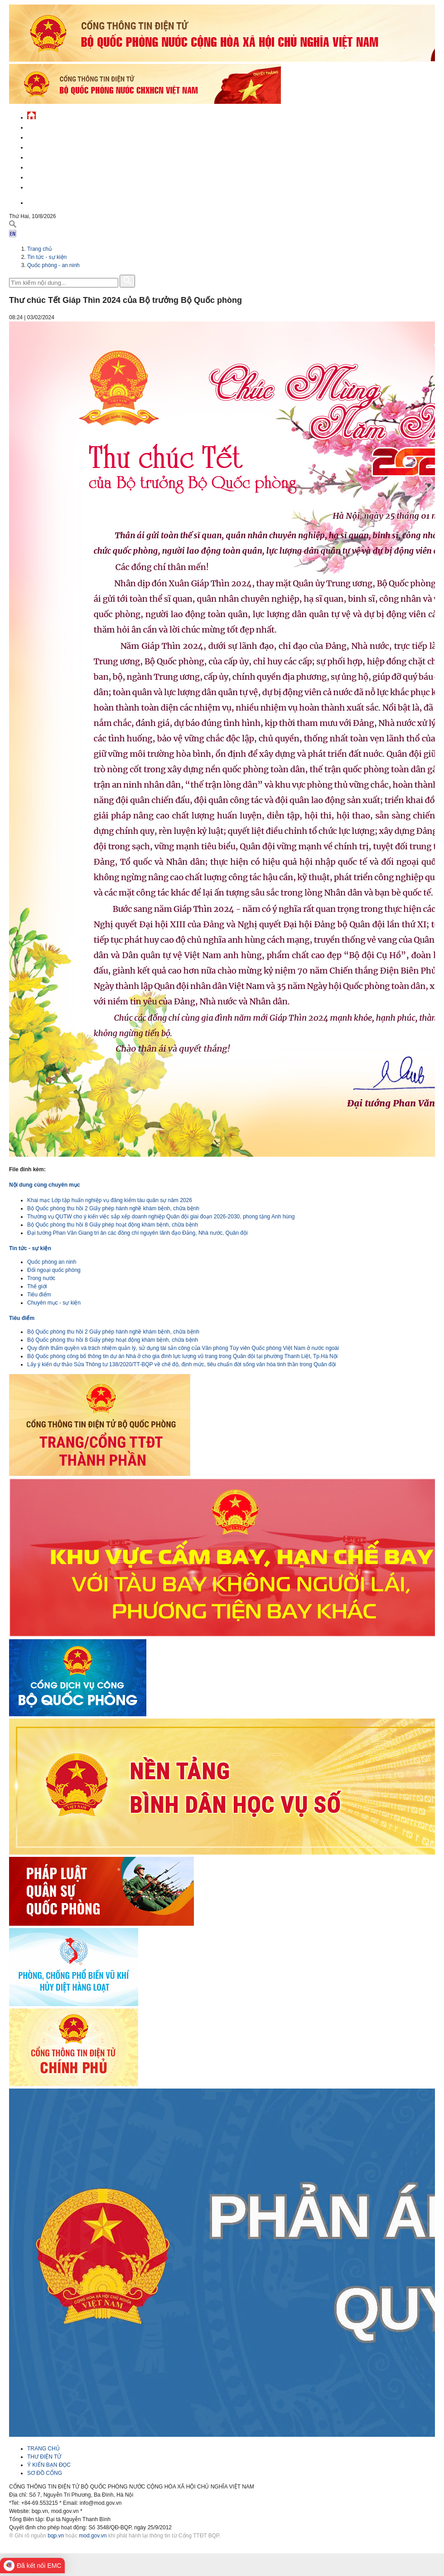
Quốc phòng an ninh (51, 1262)
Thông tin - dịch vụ (54, 186)
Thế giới (37, 1286)
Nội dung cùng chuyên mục (44, 1185)
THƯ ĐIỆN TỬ (44, 2457)
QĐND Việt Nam (47, 136)
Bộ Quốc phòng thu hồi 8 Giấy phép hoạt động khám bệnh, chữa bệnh (112, 1225)
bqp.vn (56, 2535)
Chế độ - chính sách (55, 176)
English (38, 201)
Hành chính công (51, 166)
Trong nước (41, 1278)
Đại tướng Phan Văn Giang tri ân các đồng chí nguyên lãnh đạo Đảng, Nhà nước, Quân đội (137, 1233)
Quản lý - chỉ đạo (51, 156)
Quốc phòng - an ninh (53, 265)
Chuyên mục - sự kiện (54, 1303)
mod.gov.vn (92, 2535)
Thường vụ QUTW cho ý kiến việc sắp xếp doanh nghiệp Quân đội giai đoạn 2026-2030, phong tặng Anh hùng (160, 1216)
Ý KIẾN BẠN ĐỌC (49, 2465)
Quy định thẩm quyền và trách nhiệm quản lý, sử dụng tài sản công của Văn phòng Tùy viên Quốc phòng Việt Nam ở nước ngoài (183, 1348)
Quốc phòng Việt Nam (57, 146)
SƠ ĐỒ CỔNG (44, 2473)
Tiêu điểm (39, 1294)
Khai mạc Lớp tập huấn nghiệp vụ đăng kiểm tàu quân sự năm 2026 (109, 1200)
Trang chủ (39, 249)
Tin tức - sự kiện (49, 126)
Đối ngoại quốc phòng (54, 1270)
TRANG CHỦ (43, 2448)
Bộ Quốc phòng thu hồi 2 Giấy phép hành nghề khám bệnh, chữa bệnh (113, 1208)
